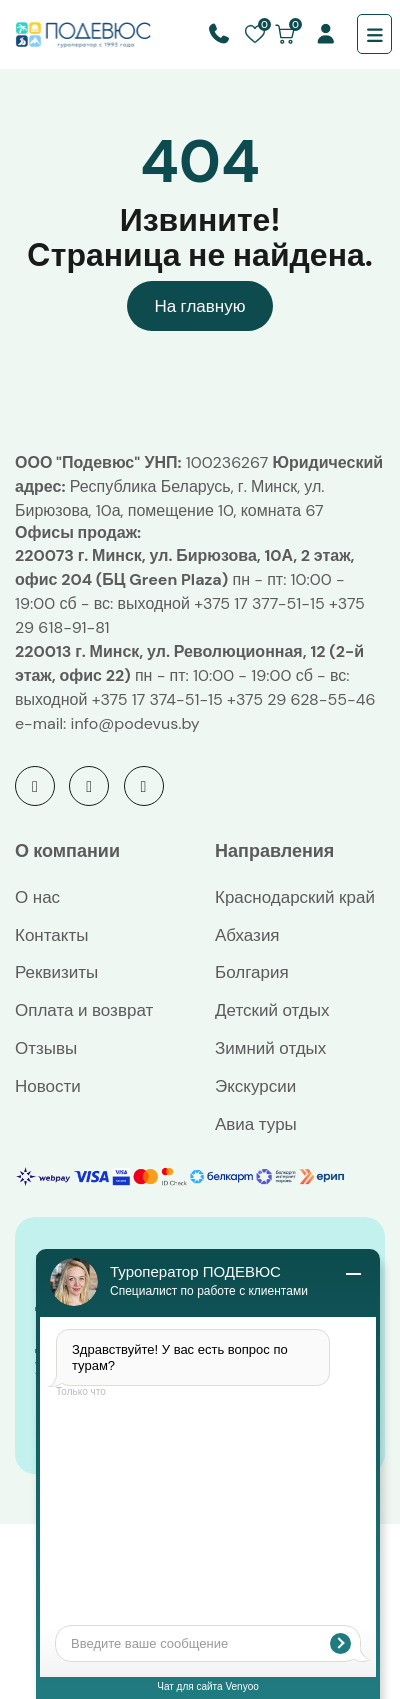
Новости (48, 1086)
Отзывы (46, 1048)
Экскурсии (255, 1086)
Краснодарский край (295, 897)
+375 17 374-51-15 (157, 699)
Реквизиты (56, 972)
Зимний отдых (270, 1048)
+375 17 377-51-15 (259, 603)
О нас (37, 897)
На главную (200, 306)
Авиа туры (256, 1124)
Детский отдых (272, 1010)
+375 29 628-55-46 (301, 699)
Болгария (252, 972)
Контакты (51, 935)
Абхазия (247, 935)
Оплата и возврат (84, 1010)
